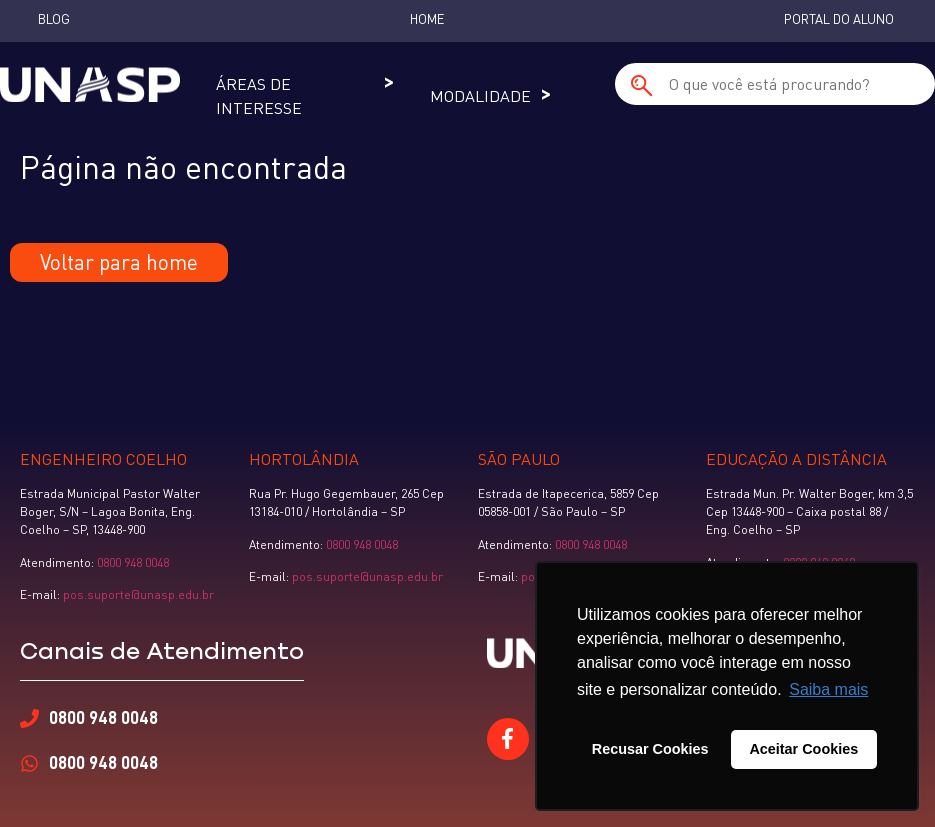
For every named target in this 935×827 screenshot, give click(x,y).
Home (427, 19)
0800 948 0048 (133, 562)
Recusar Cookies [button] (650, 749)
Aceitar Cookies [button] (803, 749)
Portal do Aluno (839, 19)
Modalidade (480, 96)
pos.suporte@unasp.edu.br (137, 594)
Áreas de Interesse (259, 96)
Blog (54, 19)
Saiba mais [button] (828, 689)
